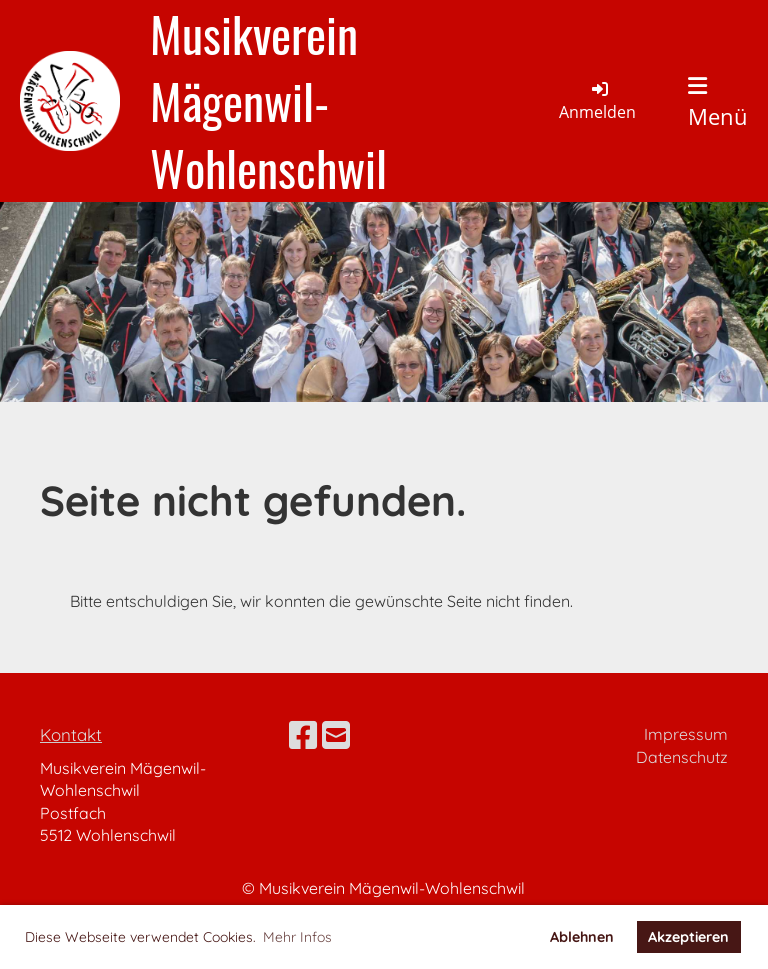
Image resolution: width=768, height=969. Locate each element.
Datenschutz (682, 757)
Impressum (686, 734)
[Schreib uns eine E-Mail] (336, 735)
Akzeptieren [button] (688, 937)
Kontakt (71, 734)
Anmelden (597, 100)
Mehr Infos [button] (297, 937)
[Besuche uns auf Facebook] (303, 735)
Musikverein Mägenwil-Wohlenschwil (268, 101)
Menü (718, 103)
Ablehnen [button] (582, 937)
